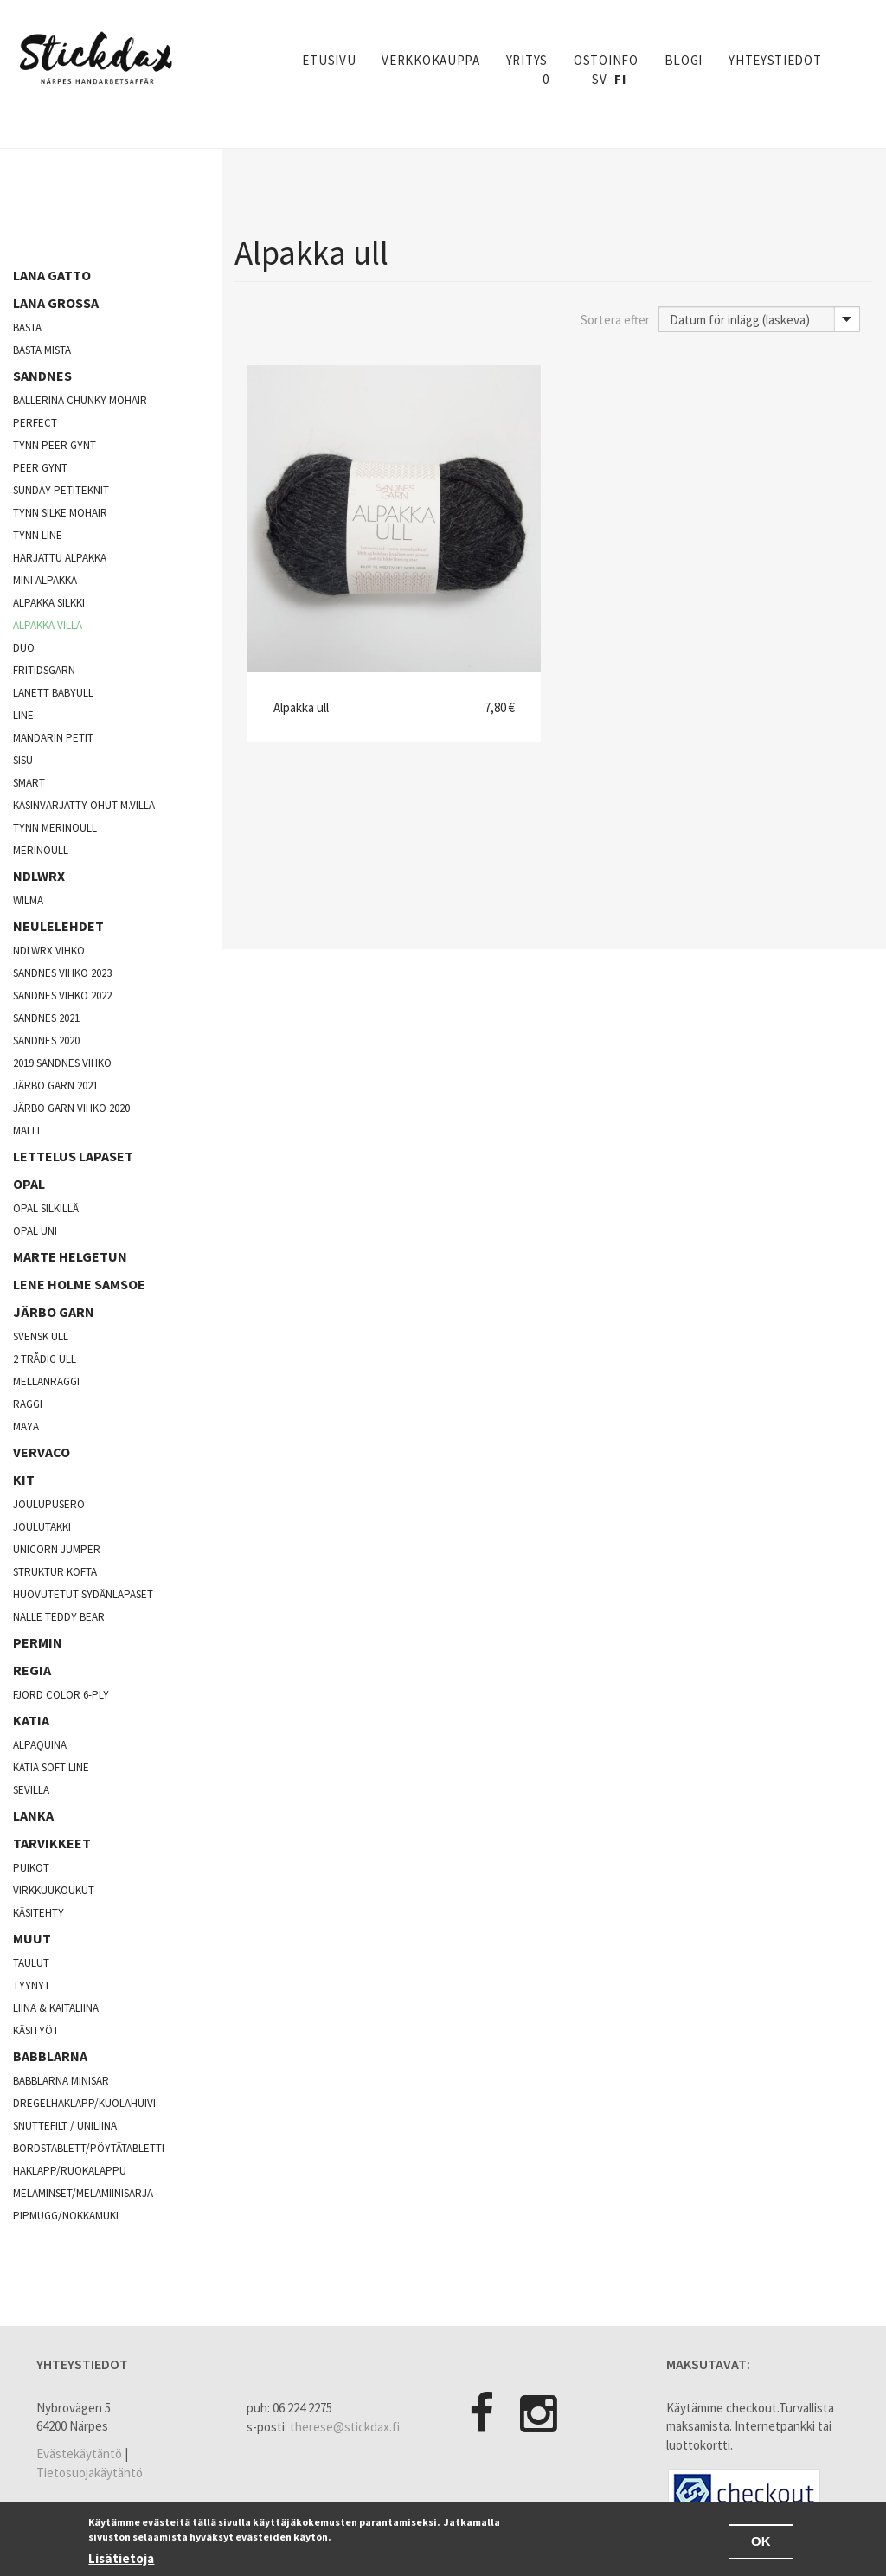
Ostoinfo (606, 60)
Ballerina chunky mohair (80, 400)
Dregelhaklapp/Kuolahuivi (84, 2103)
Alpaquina (40, 1745)
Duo (24, 647)
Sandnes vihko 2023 (62, 973)
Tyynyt (31, 1985)
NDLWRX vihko (49, 950)
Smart (29, 782)
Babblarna (50, 2056)
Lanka (33, 1815)
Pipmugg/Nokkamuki (66, 2215)
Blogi (683, 60)
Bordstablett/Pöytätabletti (88, 2148)
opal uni (35, 1231)
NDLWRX (39, 875)
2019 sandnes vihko (62, 1063)
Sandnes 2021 (46, 1018)
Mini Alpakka (45, 580)
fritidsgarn (44, 670)
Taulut (31, 1963)
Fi (620, 79)
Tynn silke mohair (60, 512)
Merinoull (40, 850)
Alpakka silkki (49, 602)
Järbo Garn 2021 (55, 1085)
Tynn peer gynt (54, 445)
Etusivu (329, 60)
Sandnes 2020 (46, 1040)
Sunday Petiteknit (61, 490)
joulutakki (42, 1526)
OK (761, 2541)
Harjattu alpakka (59, 557)
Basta (27, 327)
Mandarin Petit (53, 737)
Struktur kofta (55, 1571)
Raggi (27, 1404)
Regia (32, 1670)
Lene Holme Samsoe (79, 1284)
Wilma (28, 900)
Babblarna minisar (61, 2080)
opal (29, 1183)
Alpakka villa (47, 625)
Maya (26, 1426)
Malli (26, 1130)
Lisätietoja (121, 2558)
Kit (24, 1479)
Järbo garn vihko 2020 (71, 1108)
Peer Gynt (40, 467)
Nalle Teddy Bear (59, 1616)
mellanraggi (46, 1381)
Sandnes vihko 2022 (62, 995)
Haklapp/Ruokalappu (69, 2170)
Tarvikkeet (52, 1843)
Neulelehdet (58, 926)
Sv (599, 79)
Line (23, 715)
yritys (527, 60)
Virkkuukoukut (53, 1890)
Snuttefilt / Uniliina (65, 2125)
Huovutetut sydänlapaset (83, 1594)
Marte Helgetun (70, 1256)
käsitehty (38, 1912)
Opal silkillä (46, 1208)
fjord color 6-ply (61, 1694)
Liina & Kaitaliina (56, 2008)
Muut (32, 1938)
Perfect (35, 422)
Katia (31, 1720)
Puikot (31, 1867)
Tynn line (37, 535)
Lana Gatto (52, 275)
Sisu (23, 760)
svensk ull (40, 1336)
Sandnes (42, 375)
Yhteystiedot (775, 60)
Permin (37, 1642)
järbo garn (53, 1311)
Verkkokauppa (430, 60)
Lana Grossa (56, 303)
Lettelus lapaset (73, 1156)
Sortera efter (615, 320)
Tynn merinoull (55, 827)
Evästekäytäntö (79, 2453)
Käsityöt (36, 2030)
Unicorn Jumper (56, 1549)
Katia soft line (51, 1767)
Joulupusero (49, 1504)
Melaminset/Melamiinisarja (83, 2193)
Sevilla (31, 1790)
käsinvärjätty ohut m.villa (84, 805)
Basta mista (42, 350)
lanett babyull (53, 692)
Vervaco (41, 1452)
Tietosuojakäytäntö (89, 2472)
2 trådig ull (44, 1359)
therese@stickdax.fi (345, 2427)
